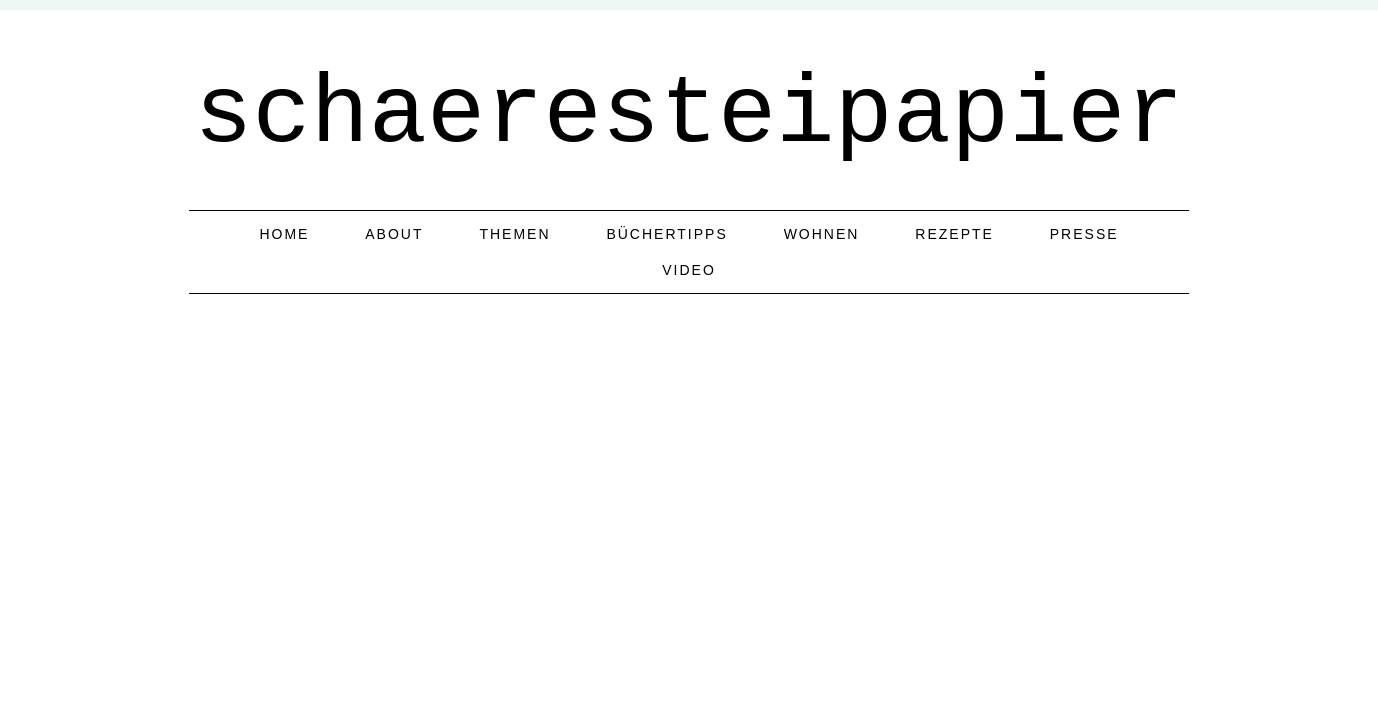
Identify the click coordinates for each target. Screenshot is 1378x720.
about (394, 234)
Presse (1084, 234)
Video (689, 270)
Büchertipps (666, 234)
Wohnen (822, 234)
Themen (514, 234)
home (284, 234)
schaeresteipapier (689, 115)
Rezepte (954, 234)
